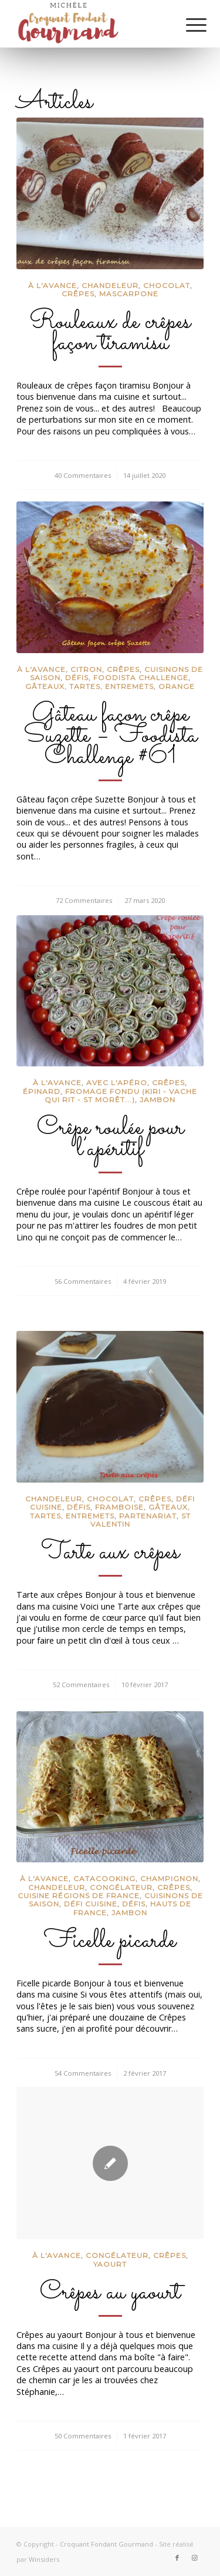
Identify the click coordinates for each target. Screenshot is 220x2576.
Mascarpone (128, 293)
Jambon (157, 1099)
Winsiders (44, 2559)
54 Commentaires (83, 2073)
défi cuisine (90, 1903)
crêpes (78, 293)
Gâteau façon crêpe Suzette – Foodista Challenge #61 (110, 736)
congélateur (121, 1887)
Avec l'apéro (116, 1082)
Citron (86, 669)
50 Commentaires (83, 2435)
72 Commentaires (84, 900)
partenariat (148, 1515)
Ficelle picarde (110, 1941)
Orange (176, 686)
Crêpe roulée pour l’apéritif (110, 1139)
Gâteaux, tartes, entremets (89, 686)
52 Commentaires (81, 1684)
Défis (77, 677)
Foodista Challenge (140, 677)
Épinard (41, 1091)
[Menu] (187, 24)
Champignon (169, 1878)
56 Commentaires (83, 1281)
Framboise (119, 1507)
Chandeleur (110, 285)
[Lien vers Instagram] (195, 2558)
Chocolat (166, 285)
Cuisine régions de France (79, 1895)
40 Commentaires (83, 475)
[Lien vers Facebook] (177, 2558)
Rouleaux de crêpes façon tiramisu (110, 333)
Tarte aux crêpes (110, 1552)
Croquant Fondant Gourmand (106, 2544)
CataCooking (104, 1878)
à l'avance (52, 285)
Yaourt (110, 2264)
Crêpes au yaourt (110, 2292)
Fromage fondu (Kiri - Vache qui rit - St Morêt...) (121, 1095)
